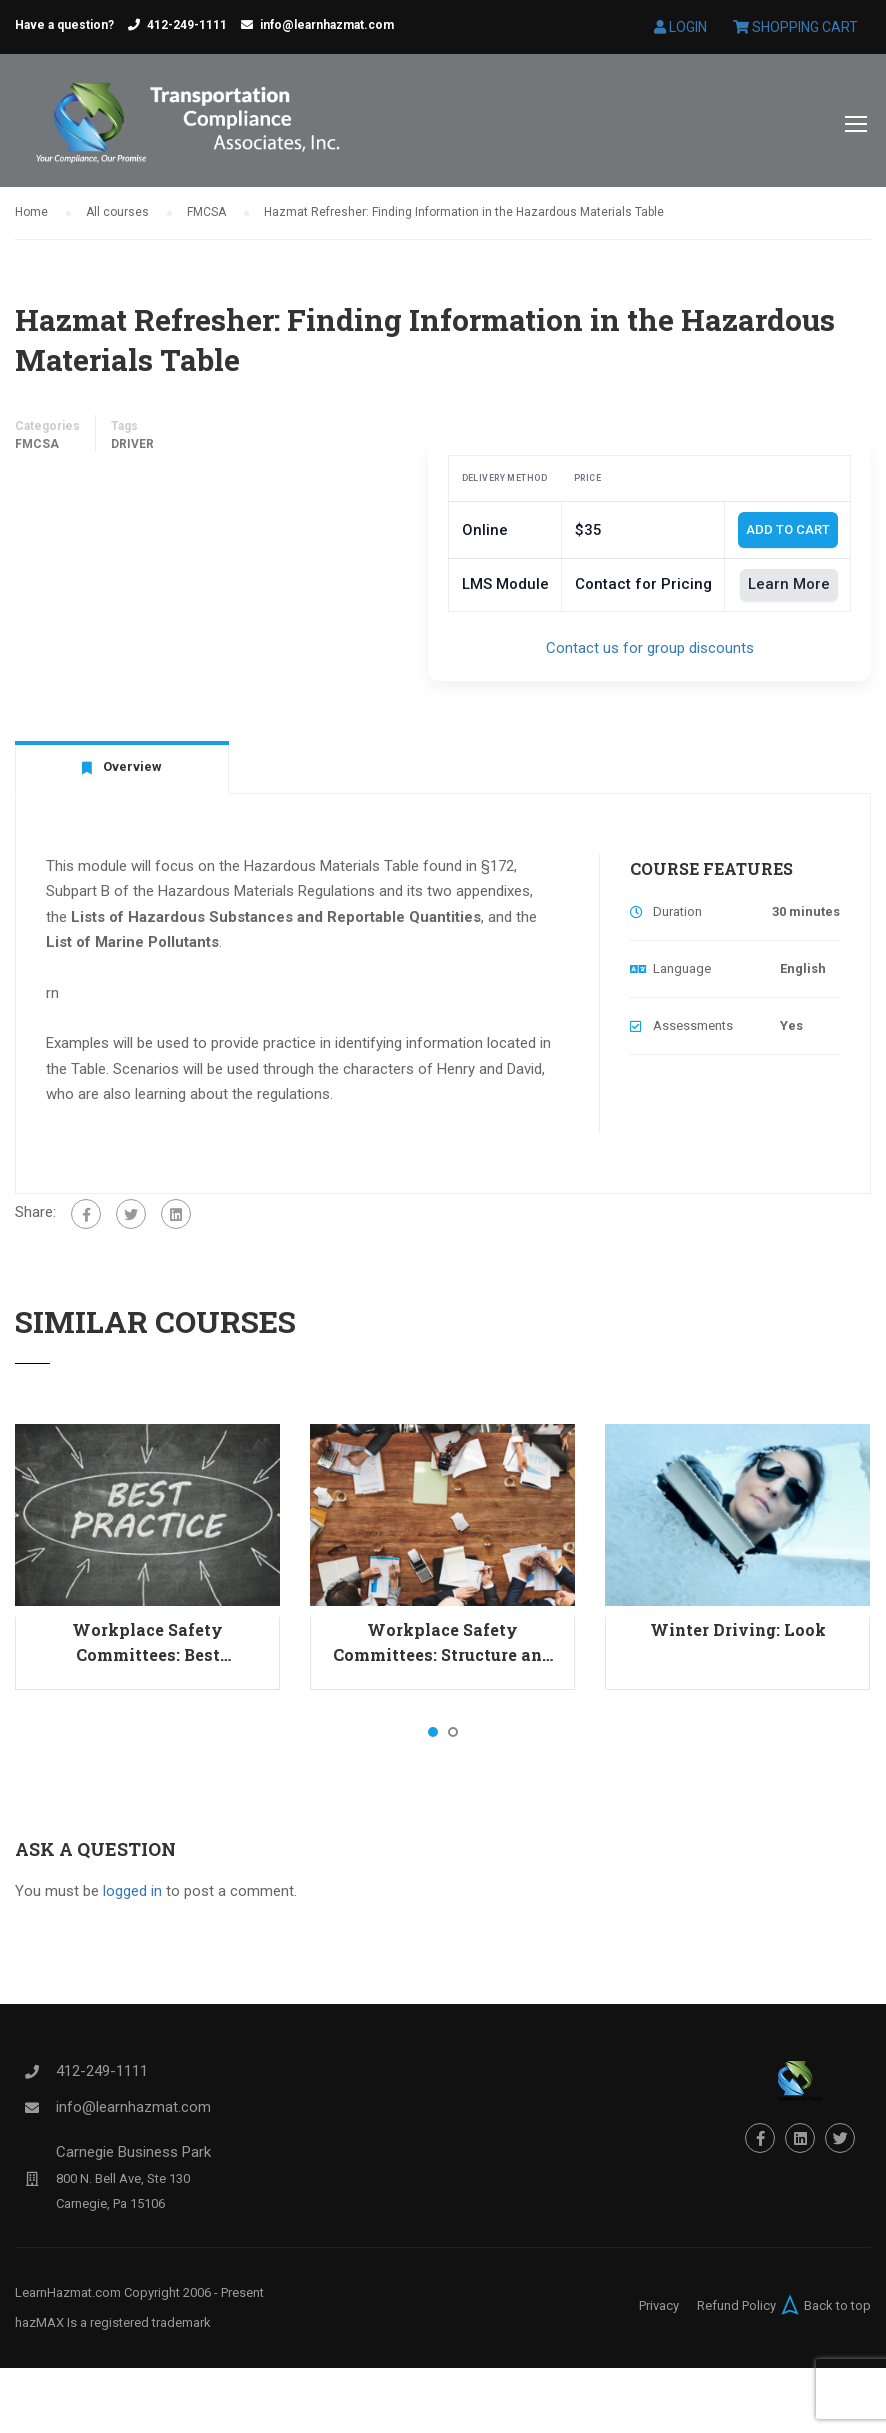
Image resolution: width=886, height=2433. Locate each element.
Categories (47, 431)
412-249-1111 (187, 25)
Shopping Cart (795, 27)
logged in (132, 1896)
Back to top (823, 2310)
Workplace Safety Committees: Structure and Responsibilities (442, 1648)
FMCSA (37, 449)
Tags (124, 431)
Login (680, 27)
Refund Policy (736, 2310)
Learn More (789, 590)
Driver (132, 449)
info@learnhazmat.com (327, 25)
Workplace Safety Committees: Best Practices (147, 1648)
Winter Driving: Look (738, 1634)
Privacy (659, 2310)
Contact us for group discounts (650, 653)
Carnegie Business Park (133, 2158)
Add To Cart (788, 535)
